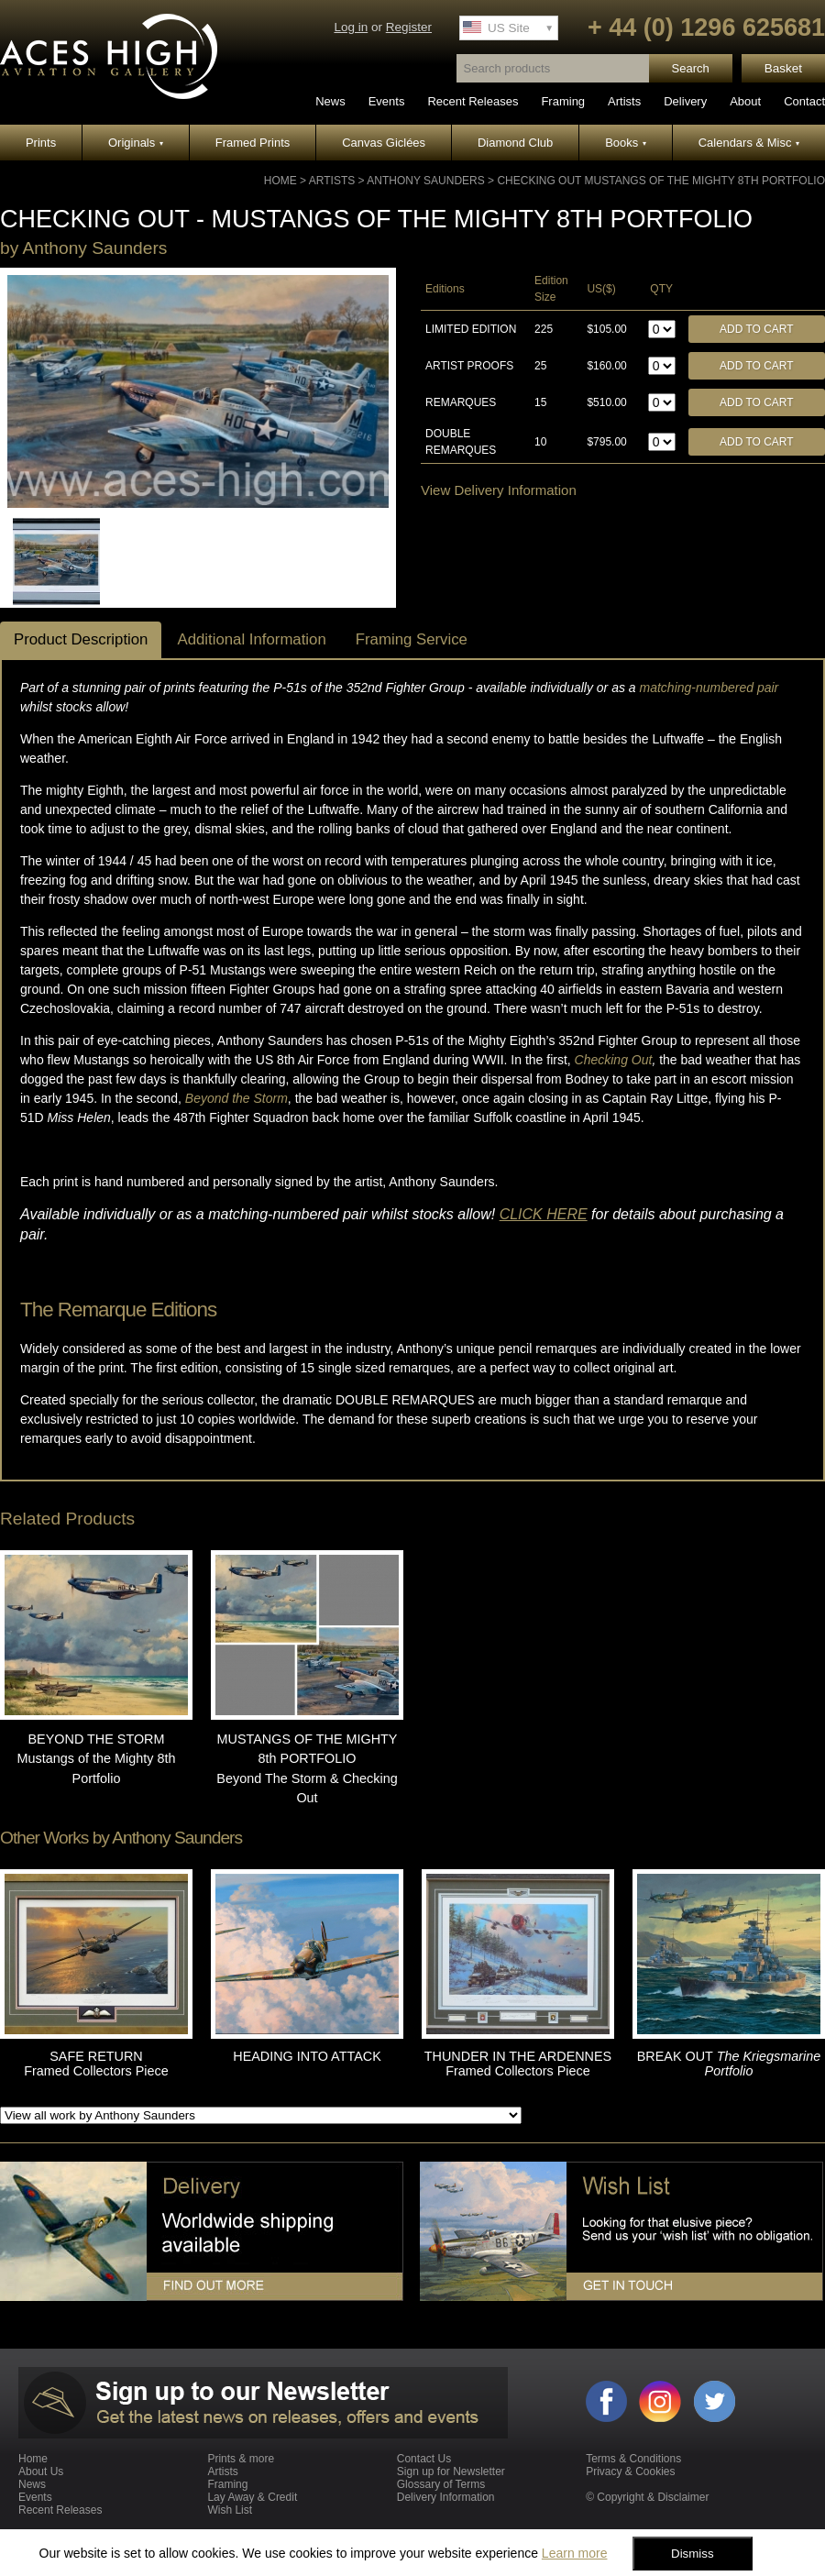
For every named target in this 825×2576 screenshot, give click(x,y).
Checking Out (614, 1059)
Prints (41, 142)
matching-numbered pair (709, 687)
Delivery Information (446, 2497)
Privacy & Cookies (630, 2471)
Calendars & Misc (748, 142)
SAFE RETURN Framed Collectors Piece (96, 2063)
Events (386, 101)
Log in (351, 27)
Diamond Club (515, 142)
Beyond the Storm (236, 1098)
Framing (563, 101)
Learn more (575, 2553)
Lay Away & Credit (252, 2497)
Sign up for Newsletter (451, 2471)
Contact (804, 101)
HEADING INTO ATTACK (307, 2056)
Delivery (685, 101)
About (745, 101)
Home (280, 180)
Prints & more (240, 2458)
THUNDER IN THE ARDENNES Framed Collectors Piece (517, 2063)
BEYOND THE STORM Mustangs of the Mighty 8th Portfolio (96, 1759)
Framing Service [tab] (412, 639)
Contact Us (424, 2458)
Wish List (229, 2510)
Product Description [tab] (81, 639)
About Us (40, 2471)
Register (409, 27)
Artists (624, 101)
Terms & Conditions (633, 2458)
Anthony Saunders (425, 180)
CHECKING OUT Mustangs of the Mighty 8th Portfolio (661, 180)
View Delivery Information (499, 490)
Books (625, 142)
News (330, 101)
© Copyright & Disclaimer (647, 2497)
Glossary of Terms (441, 2484)
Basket (783, 68)
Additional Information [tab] (251, 639)
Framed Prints (253, 142)
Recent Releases (472, 101)
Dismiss (692, 2553)
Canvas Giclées (383, 142)
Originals (135, 142)
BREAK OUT (728, 2063)
